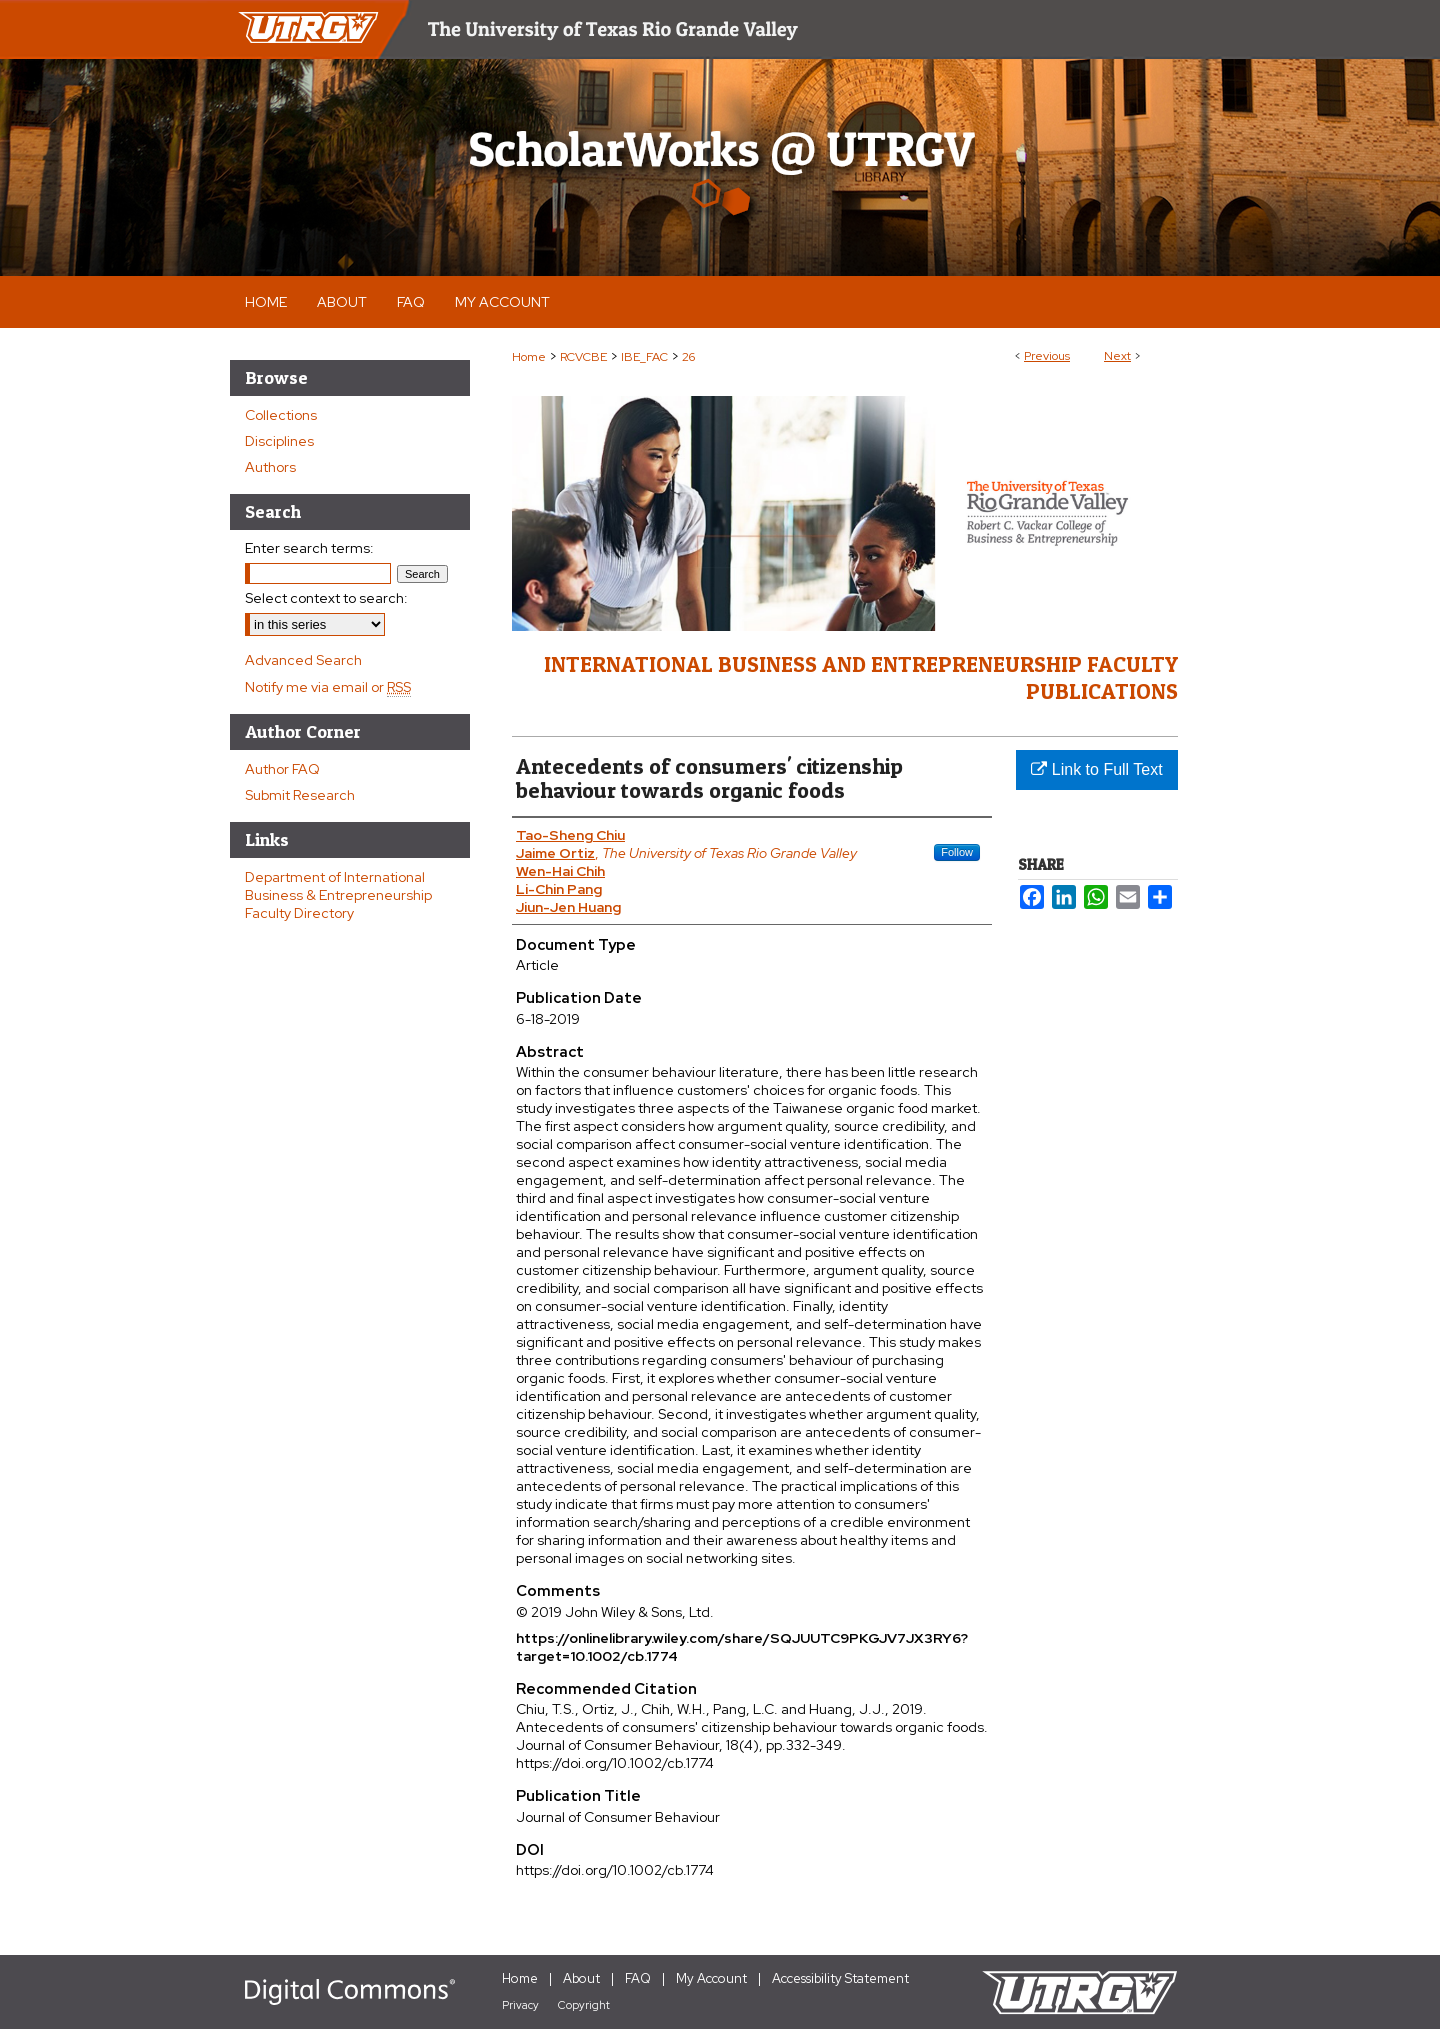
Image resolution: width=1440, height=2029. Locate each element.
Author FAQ (282, 769)
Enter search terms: (309, 548)
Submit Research (300, 795)
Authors (270, 467)
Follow (957, 852)
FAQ (638, 1978)
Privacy (520, 2005)
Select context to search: (326, 598)
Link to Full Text (1096, 769)
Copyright (584, 2005)
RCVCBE (583, 357)
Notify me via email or (328, 687)
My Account (711, 1978)
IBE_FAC (644, 357)
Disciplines (279, 441)
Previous (1047, 356)
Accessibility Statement (840, 1978)
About (581, 1978)
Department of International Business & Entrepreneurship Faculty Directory (338, 895)
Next (1117, 356)
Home (529, 357)
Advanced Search (303, 660)
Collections (281, 415)
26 (688, 357)
